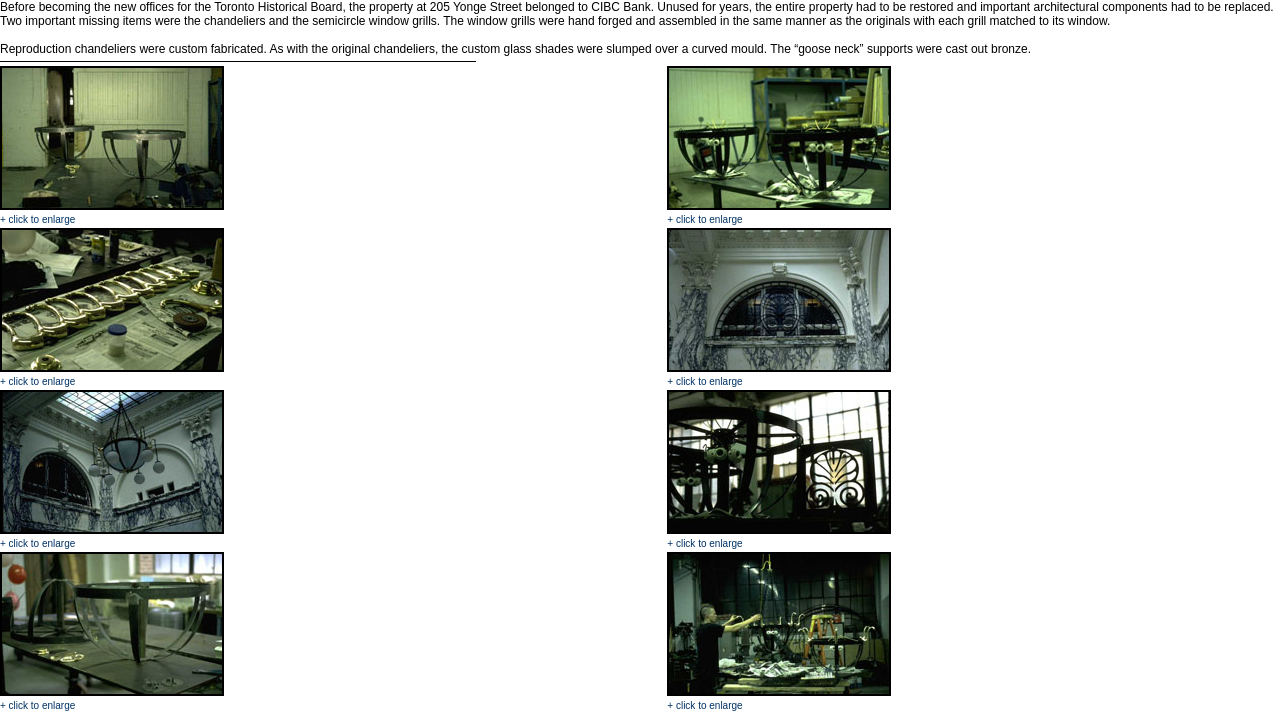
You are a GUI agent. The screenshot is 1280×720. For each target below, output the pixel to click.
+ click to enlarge (37, 219)
